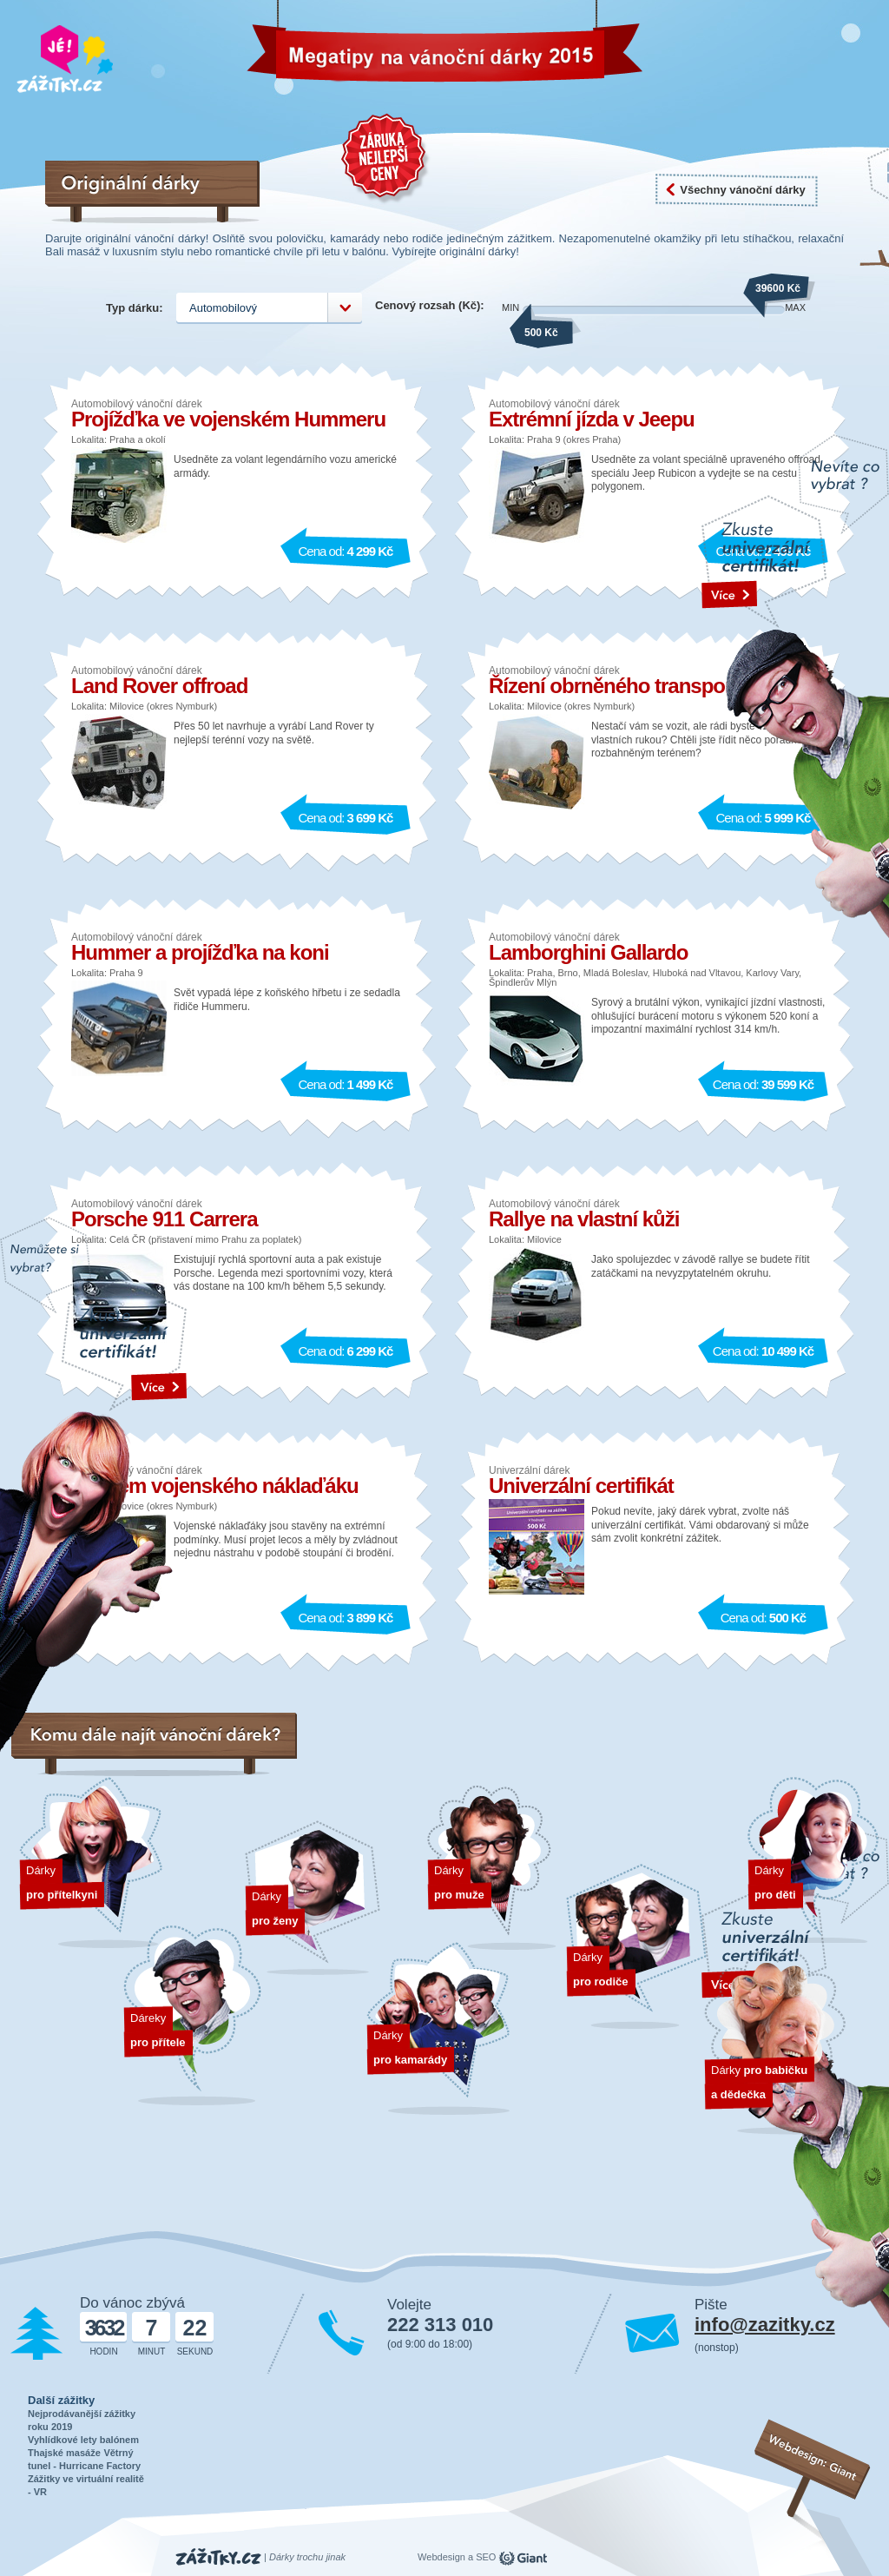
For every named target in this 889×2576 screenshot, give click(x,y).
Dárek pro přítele (192, 2016)
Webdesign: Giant (813, 2458)
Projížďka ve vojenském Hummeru (228, 419)
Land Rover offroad (159, 685)
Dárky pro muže (492, 1868)
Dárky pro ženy (312, 1899)
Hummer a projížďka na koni (200, 952)
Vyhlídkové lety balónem (83, 2439)
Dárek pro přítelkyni (90, 1862)
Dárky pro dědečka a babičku (778, 2043)
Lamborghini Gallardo (588, 952)
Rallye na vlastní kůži (584, 1219)
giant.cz (523, 2557)
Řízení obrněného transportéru (628, 685)
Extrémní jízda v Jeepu (592, 419)
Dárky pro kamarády (438, 2029)
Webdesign (441, 2557)
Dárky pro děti (813, 1860)
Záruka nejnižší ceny (386, 159)
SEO (486, 2557)
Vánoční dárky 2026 (330, 46)
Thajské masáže (64, 2452)
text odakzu (795, 687)
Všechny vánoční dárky (743, 189)
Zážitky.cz (218, 2557)
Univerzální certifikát (581, 1485)
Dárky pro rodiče (636, 1947)
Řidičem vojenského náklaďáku (215, 1485)
